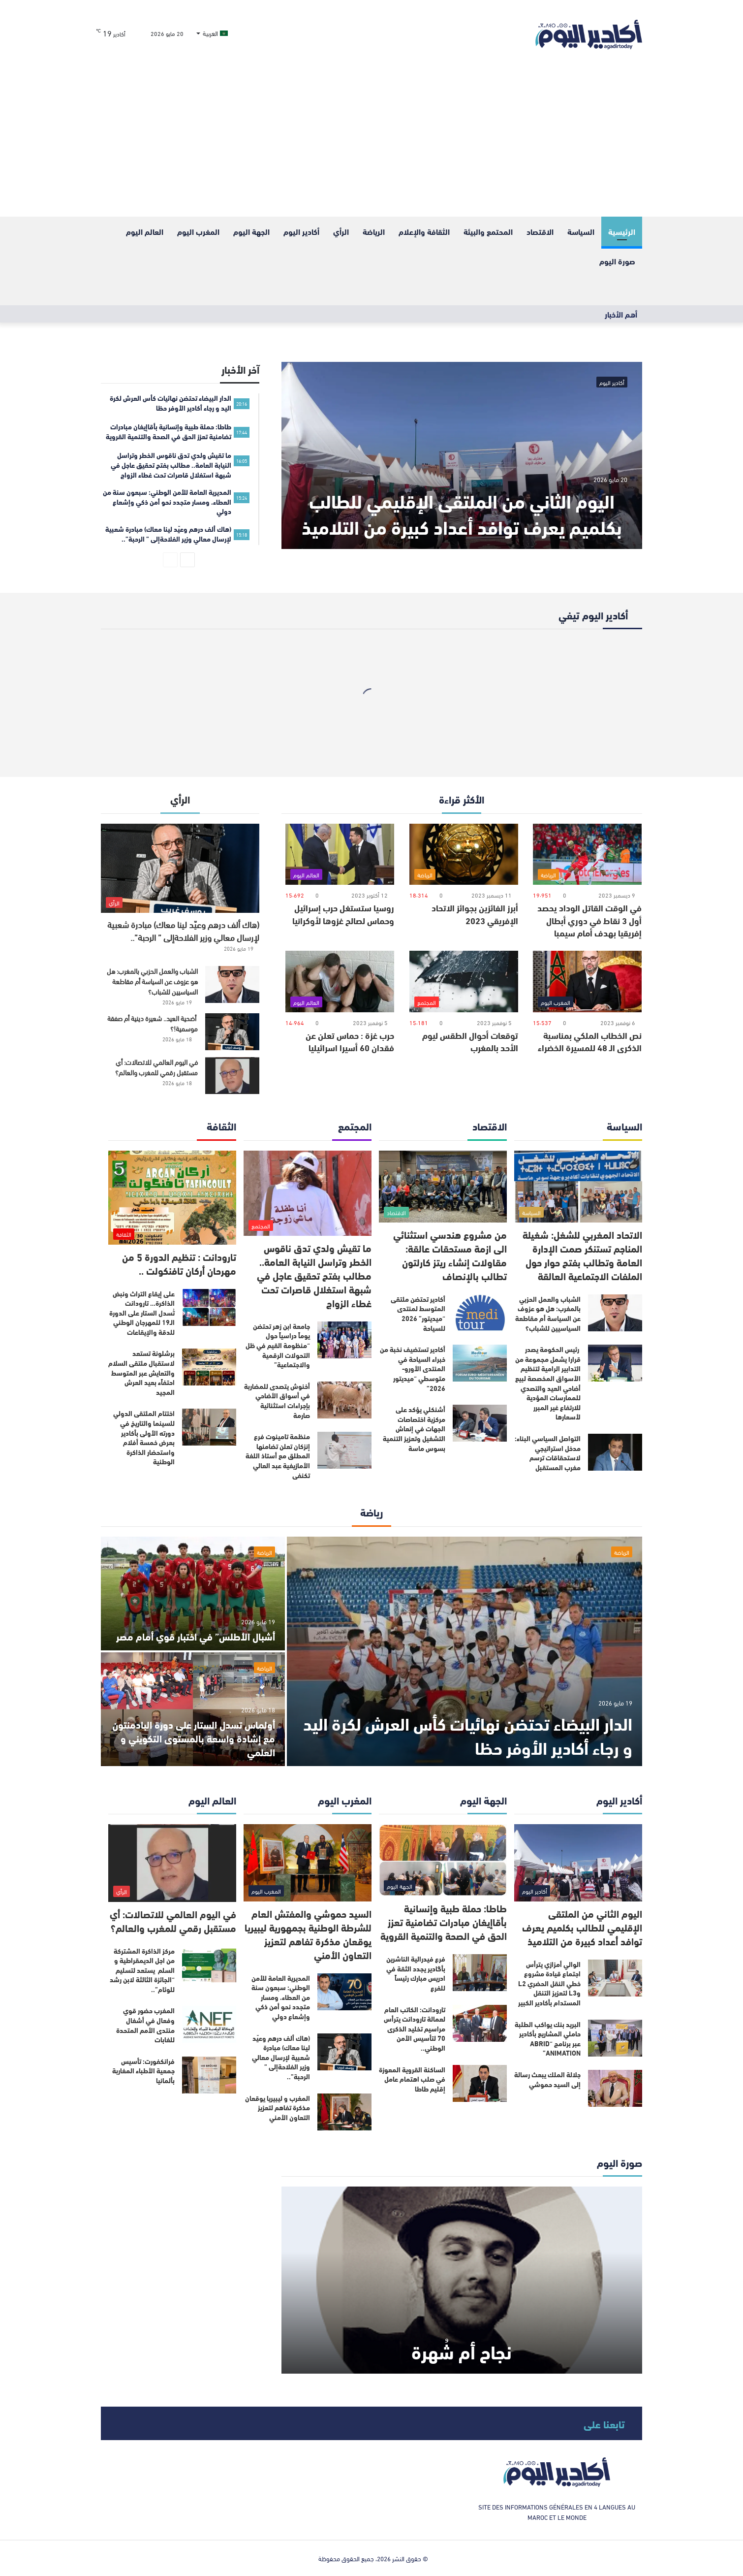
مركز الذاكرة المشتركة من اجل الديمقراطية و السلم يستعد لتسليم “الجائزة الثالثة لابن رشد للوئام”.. (142, 1970)
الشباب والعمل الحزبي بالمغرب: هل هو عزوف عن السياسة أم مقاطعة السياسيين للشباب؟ (152, 981)
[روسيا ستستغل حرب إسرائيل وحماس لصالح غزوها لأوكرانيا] (339, 854)
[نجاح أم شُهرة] (461, 2280)
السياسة (580, 231)
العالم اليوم (144, 231)
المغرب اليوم (198, 231)
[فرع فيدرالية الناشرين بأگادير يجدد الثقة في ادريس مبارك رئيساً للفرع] (480, 1972)
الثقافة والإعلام (424, 231)
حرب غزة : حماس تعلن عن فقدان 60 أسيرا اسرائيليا (350, 1041)
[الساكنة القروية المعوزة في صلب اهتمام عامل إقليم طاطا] (480, 2083)
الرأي (341, 231)
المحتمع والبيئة (488, 231)
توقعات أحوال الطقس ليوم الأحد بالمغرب (470, 1041)
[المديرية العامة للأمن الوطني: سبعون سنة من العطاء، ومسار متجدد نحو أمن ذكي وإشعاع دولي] (344, 1991)
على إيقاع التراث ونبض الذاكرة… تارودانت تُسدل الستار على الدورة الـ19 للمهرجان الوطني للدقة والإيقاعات (142, 1312)
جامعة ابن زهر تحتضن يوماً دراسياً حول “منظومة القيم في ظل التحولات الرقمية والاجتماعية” (278, 1345)
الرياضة (374, 231)
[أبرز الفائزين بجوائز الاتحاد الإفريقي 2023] (463, 854)
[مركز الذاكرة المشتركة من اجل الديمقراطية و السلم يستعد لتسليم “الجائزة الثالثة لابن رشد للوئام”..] (209, 1964)
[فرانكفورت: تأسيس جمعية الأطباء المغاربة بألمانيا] (209, 2075)
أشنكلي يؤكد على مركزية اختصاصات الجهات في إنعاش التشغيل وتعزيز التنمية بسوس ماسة (414, 1428)
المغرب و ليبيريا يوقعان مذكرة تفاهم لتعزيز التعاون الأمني (277, 2108)
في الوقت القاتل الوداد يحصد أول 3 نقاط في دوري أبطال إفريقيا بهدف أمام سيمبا (589, 919)
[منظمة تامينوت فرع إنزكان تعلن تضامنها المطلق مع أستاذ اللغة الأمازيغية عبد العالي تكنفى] (344, 1450)
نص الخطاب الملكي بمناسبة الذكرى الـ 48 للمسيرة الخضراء (590, 1041)
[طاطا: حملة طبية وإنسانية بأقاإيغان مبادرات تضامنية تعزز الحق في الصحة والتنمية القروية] (443, 1860)
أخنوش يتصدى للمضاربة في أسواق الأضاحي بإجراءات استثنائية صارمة (277, 1400)
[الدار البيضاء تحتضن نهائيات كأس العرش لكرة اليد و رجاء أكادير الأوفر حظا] (464, 1651)
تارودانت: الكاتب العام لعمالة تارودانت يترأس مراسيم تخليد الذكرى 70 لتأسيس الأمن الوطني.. (414, 2028)
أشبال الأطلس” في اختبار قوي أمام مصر (195, 1636)
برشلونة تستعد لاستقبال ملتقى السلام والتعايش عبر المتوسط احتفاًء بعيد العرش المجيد (141, 1372)
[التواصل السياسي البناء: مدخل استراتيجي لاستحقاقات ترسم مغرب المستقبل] (615, 1452)
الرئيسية (621, 231)
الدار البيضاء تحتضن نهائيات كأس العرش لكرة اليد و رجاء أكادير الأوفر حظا (467, 1735)
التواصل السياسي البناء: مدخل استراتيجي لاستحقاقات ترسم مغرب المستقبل (548, 1453)
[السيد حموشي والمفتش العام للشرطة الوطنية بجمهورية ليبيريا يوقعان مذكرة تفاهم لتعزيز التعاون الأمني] (308, 1862)
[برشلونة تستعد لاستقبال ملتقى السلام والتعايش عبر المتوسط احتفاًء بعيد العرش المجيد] (209, 1367)
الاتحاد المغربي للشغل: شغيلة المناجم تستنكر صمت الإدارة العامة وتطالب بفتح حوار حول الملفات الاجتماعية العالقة (582, 1255)
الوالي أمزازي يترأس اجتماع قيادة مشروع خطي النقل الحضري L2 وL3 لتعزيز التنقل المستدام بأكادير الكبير (549, 1983)
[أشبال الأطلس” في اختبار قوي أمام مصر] (193, 1593)
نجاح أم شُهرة (461, 2350)
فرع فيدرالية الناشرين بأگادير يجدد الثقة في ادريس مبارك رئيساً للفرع (415, 1973)
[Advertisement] (371, 143)
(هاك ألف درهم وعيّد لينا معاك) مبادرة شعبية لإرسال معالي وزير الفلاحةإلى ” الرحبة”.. (183, 930)
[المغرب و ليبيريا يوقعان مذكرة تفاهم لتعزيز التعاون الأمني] (344, 2111)
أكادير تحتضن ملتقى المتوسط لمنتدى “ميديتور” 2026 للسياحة (418, 1313)
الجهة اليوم (251, 231)
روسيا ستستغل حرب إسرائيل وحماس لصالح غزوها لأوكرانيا (343, 913)
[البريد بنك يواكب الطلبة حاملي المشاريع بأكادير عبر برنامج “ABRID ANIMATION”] (615, 2038)
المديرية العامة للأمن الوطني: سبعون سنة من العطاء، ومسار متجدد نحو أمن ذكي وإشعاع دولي (280, 1997)
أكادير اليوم (301, 231)
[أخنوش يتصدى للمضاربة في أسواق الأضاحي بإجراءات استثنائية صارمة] (344, 1400)
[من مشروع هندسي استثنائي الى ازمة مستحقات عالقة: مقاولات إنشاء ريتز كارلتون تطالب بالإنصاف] (443, 1187)
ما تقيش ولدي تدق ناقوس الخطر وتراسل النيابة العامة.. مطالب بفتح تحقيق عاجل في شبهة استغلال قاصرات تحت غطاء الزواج (314, 1275)
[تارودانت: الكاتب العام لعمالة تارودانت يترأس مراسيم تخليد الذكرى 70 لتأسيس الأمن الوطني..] (480, 2023)
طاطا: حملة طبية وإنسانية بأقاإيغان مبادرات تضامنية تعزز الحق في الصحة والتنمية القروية (443, 1921)
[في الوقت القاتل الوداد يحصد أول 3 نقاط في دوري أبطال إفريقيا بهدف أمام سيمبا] (587, 854)
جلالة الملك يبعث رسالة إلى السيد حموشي (547, 2079)
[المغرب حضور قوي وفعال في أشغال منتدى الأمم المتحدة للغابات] (209, 2024)
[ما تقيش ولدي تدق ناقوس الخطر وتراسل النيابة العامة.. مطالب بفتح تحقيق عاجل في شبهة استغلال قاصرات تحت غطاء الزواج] (308, 1193)
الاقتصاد (540, 231)
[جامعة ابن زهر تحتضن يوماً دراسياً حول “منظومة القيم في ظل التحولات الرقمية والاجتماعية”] (344, 1339)
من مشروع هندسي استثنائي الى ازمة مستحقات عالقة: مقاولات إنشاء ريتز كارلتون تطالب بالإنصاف (450, 1255)
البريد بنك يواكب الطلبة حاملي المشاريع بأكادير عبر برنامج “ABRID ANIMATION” (548, 2039)
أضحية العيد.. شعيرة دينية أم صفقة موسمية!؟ (152, 1023)
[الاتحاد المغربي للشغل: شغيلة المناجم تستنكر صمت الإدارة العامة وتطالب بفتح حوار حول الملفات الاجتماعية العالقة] (578, 1187)
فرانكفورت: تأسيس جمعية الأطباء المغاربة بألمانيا (143, 2071)
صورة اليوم (617, 261)
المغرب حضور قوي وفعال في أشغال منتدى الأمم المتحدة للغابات (145, 2025)
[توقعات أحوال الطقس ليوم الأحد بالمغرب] (463, 981)
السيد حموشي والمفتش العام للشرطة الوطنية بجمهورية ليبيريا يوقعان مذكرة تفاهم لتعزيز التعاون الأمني (308, 1934)
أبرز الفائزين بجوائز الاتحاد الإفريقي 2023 (475, 913)
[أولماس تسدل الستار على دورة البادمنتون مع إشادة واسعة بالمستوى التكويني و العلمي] (193, 1709)
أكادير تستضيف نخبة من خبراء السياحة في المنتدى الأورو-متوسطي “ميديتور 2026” (412, 1368)
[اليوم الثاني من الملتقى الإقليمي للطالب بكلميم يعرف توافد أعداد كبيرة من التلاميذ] (461, 455)
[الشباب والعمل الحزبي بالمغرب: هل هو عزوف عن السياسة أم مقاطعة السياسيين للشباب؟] (232, 984)
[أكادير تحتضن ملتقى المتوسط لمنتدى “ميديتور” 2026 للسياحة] (480, 1312)
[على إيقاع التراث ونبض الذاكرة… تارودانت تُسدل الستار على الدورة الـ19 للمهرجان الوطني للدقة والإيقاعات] (209, 1307)
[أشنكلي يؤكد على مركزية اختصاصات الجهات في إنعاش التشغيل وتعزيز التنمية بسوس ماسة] (480, 1423)
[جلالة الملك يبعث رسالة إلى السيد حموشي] (615, 2088)
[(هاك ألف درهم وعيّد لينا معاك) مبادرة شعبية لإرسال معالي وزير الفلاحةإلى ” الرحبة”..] (180, 868)
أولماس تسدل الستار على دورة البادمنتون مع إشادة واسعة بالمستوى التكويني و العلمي (193, 1738)
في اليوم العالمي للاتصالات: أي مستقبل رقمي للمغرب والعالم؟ (156, 1067)
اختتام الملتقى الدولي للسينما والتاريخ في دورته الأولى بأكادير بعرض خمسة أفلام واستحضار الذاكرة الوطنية (144, 1437)
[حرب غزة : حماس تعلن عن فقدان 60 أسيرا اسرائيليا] (339, 981)
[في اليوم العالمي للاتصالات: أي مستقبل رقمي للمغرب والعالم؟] (232, 1075)
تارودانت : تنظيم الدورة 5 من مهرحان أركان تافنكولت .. (179, 1263)
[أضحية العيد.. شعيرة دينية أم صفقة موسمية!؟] (232, 1031)
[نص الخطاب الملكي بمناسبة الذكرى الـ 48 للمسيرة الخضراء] (587, 981)
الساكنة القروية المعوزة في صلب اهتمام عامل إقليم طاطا (412, 2079)
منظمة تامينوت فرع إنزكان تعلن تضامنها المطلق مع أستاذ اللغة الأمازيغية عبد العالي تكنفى (278, 1455)
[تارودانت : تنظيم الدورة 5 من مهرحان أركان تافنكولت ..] (172, 1198)
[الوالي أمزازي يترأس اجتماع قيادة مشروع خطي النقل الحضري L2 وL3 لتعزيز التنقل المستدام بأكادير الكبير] (615, 1978)
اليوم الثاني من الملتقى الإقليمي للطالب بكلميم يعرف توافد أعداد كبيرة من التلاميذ (462, 513)
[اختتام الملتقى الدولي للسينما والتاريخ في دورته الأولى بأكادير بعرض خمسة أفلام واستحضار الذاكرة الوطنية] (209, 1427)
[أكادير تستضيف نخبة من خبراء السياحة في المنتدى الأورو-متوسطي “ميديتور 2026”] (480, 1363)
